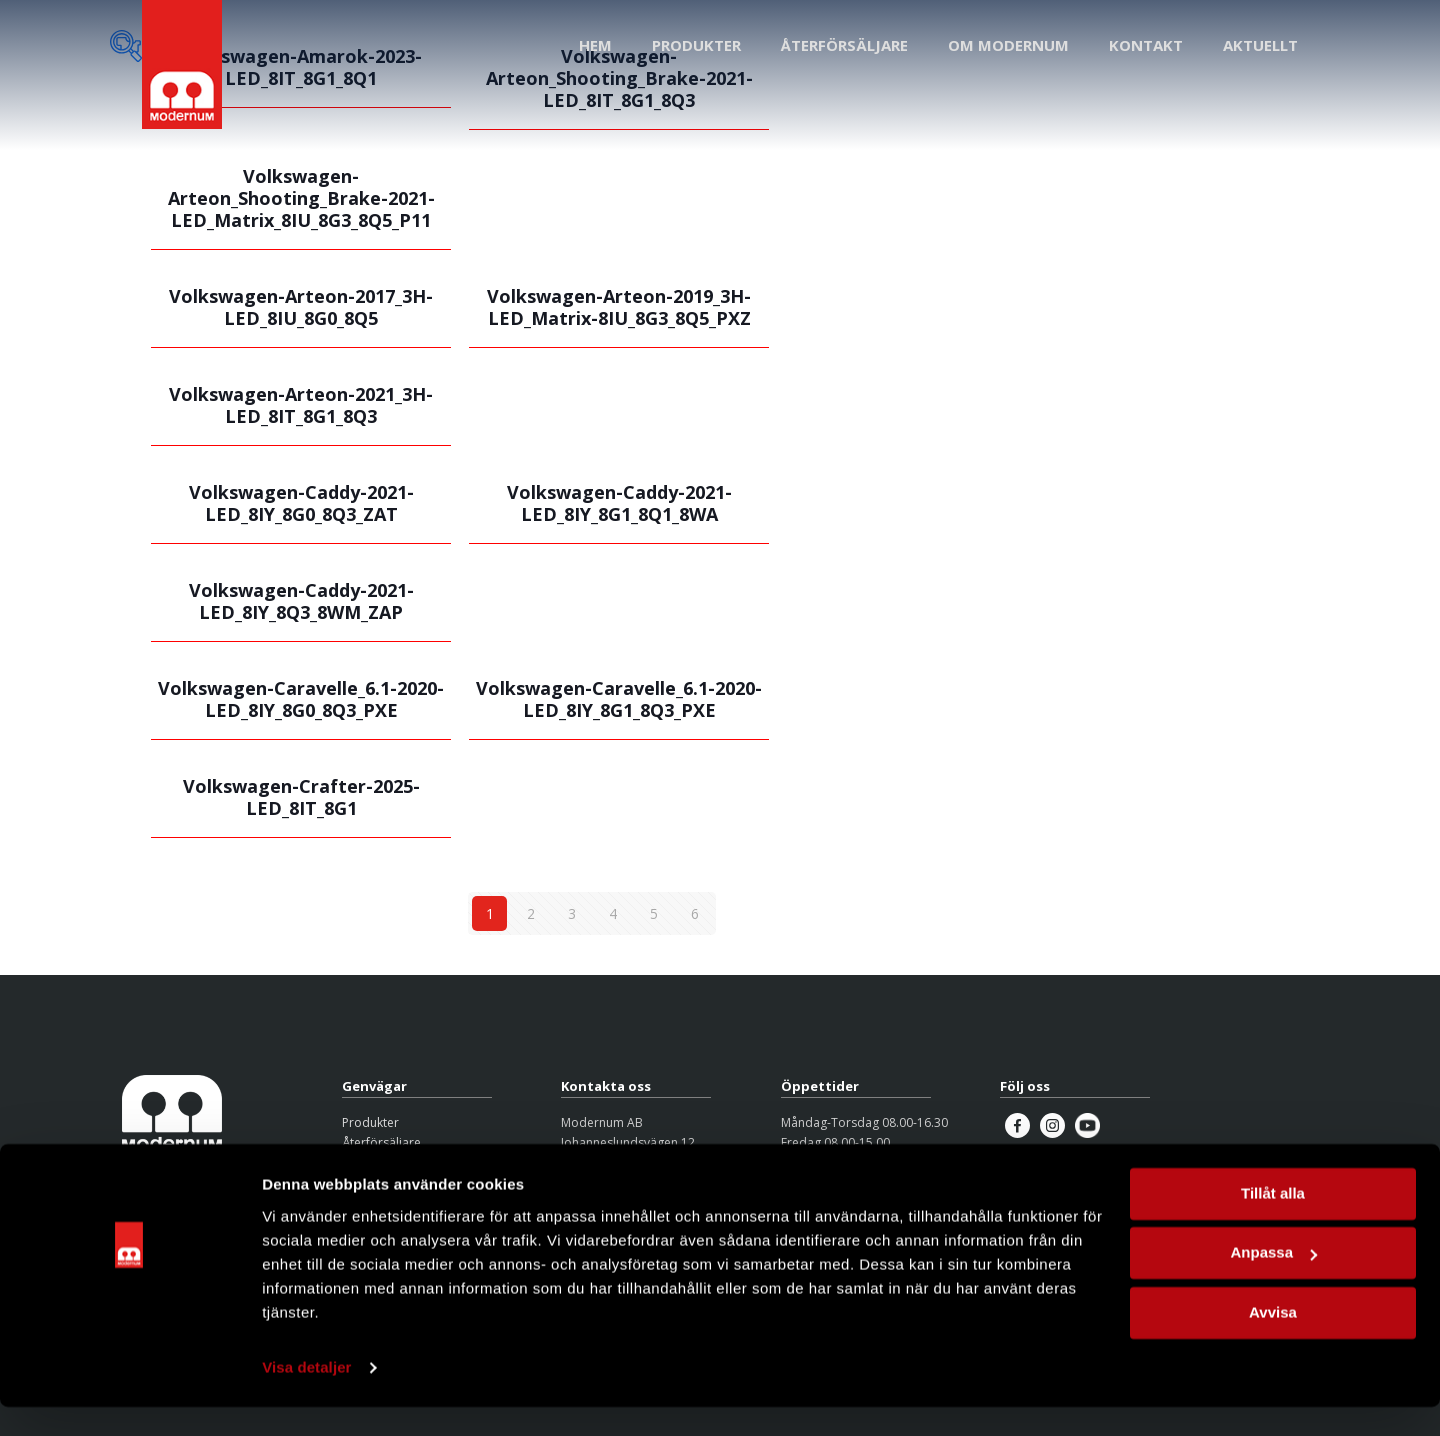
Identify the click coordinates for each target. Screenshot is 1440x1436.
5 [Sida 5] (654, 913)
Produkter (370, 1122)
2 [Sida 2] (531, 913)
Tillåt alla (1273, 1222)
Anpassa (1273, 1281)
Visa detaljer (306, 1396)
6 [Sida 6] (695, 913)
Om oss (364, 1163)
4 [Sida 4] (613, 913)
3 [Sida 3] (572, 913)
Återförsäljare (381, 1142)
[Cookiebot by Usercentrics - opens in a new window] (129, 1397)
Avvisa (1273, 1341)
